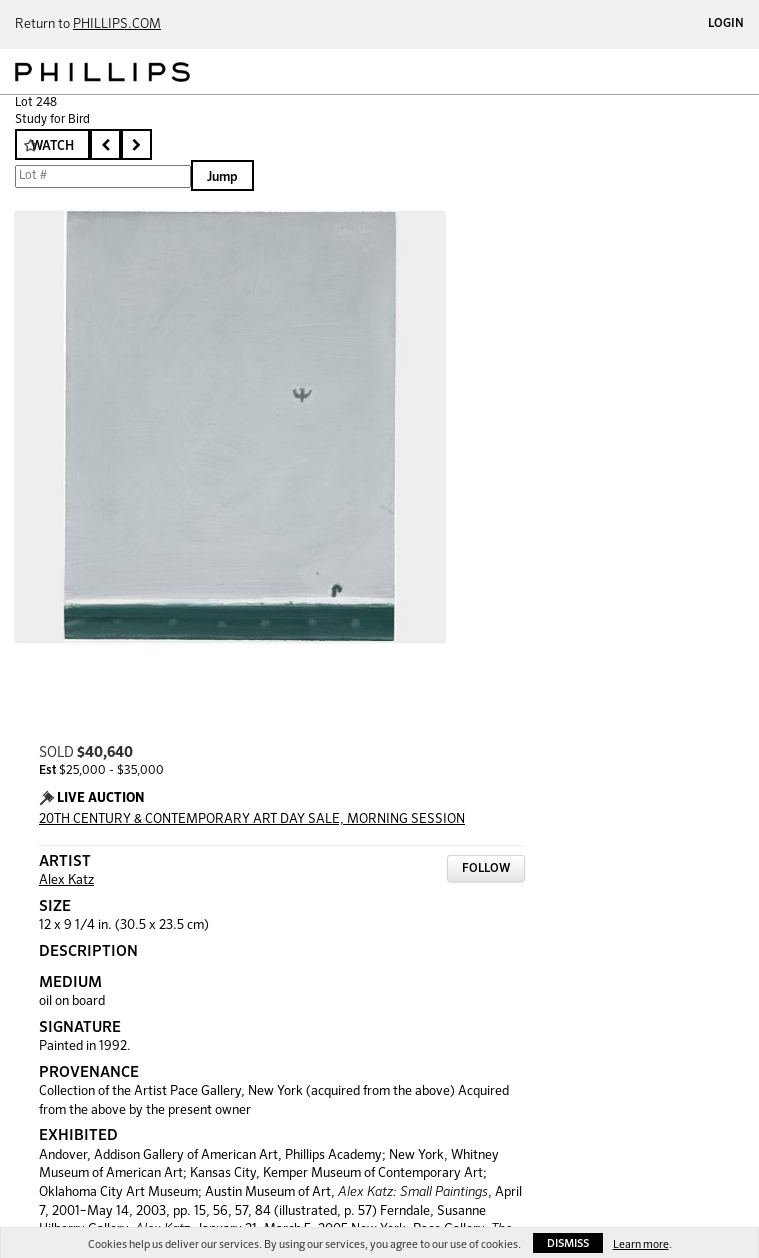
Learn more (641, 1244)
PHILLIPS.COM (117, 24)
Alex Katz (66, 880)
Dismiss (568, 1243)
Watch (52, 146)
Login (726, 24)
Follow (486, 869)
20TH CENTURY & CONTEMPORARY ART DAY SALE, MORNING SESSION (252, 819)
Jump (222, 177)
